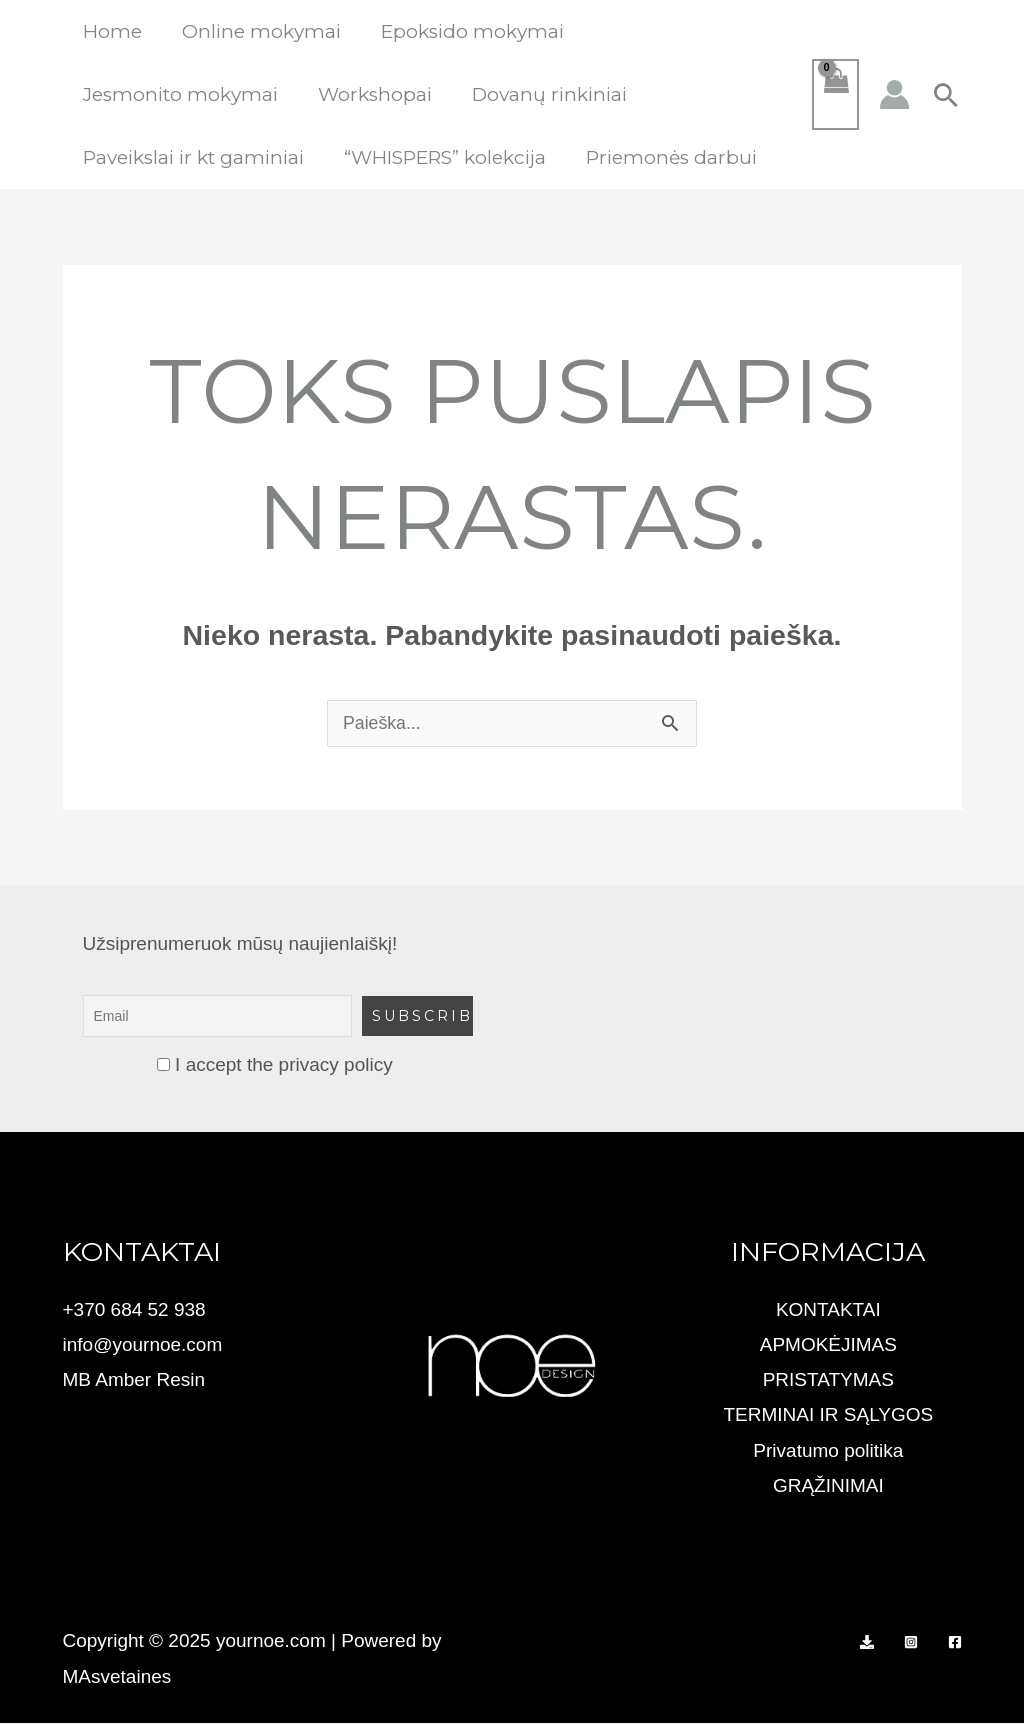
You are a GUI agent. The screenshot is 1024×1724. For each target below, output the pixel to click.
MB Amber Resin (134, 1380)
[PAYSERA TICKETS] (867, 1643)
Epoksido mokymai (467, 31)
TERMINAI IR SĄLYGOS (828, 1415)
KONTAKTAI (828, 1310)
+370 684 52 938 (134, 1310)
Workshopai (372, 94)
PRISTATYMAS (828, 1380)
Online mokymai (258, 31)
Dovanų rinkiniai (544, 94)
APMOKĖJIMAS (828, 1345)
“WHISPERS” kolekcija (442, 157)
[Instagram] (911, 1643)
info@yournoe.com (143, 1345)
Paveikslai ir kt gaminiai (192, 157)
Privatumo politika (828, 1451)
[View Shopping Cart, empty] (835, 94)
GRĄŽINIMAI (828, 1486)
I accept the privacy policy (275, 1065)
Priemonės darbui (666, 157)
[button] (946, 95)
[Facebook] (955, 1643)
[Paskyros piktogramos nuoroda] (894, 94)
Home (111, 31)
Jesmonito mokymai (179, 94)
